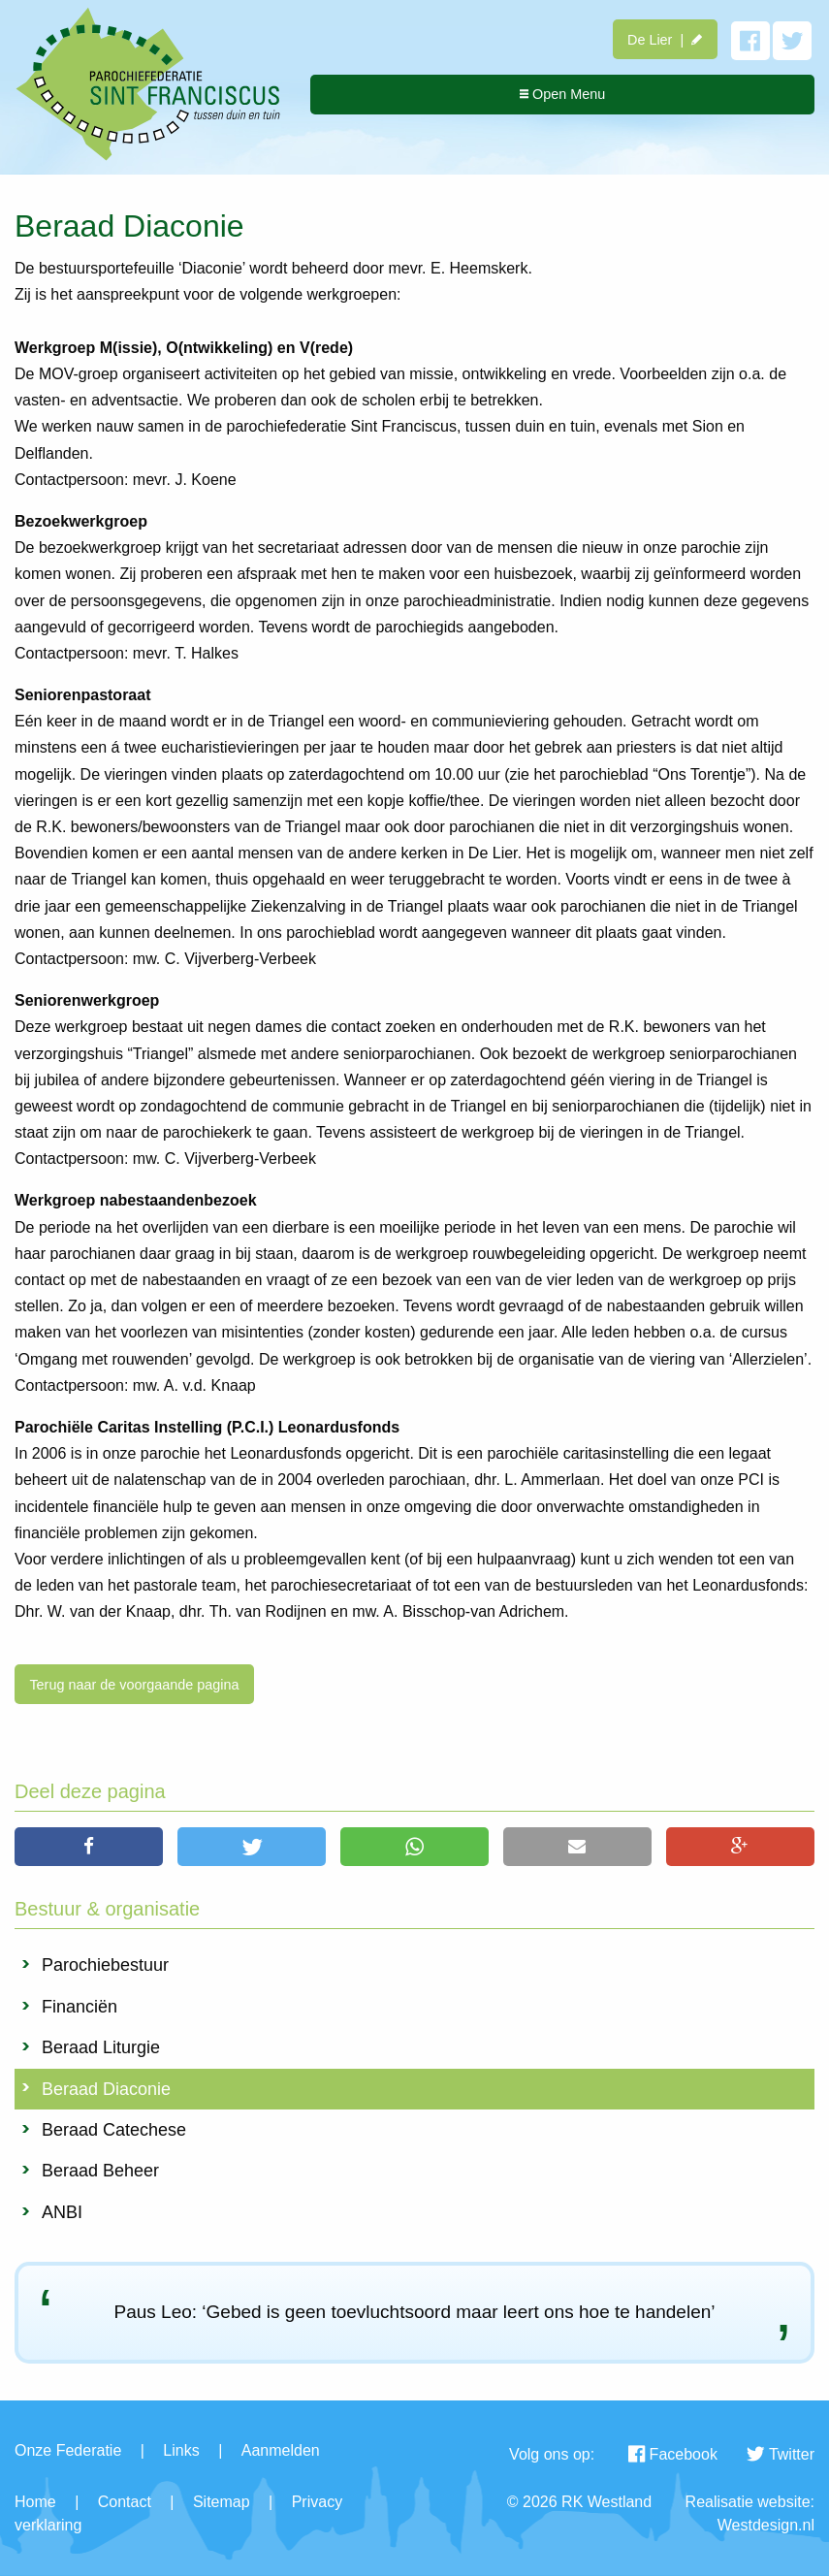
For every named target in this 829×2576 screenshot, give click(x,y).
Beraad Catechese (114, 2130)
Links (181, 2450)
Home (35, 2502)
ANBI (62, 2212)
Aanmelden (280, 2450)
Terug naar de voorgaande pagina (134, 1684)
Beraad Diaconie (106, 2089)
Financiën (79, 2006)
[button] (89, 1846)
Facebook (672, 2454)
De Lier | (664, 40)
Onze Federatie (68, 2450)
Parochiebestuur (105, 1965)
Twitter (780, 2454)
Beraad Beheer (100, 2170)
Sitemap (221, 2502)
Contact (124, 2502)
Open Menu (562, 94)
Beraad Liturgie (101, 2047)
